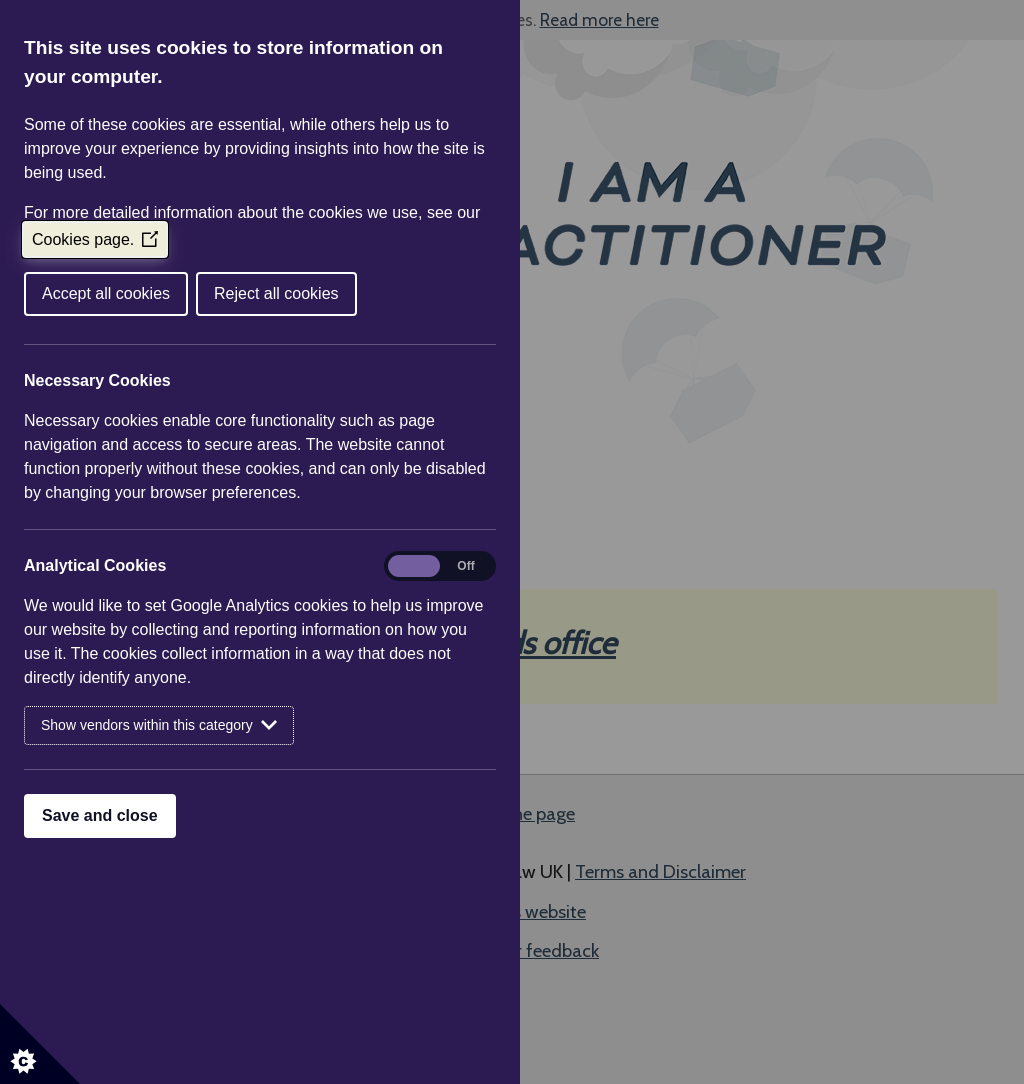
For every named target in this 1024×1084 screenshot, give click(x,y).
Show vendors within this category (159, 725)
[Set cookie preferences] (40, 1044)
